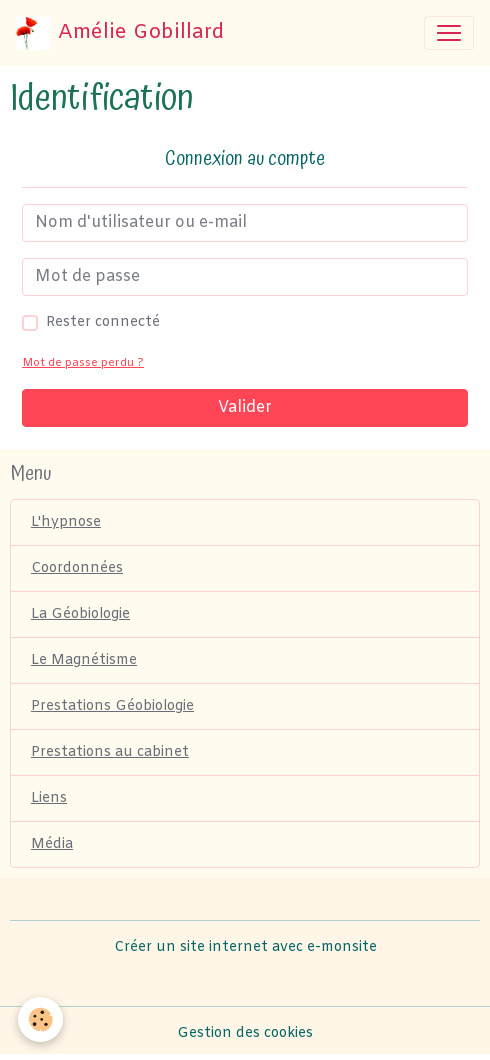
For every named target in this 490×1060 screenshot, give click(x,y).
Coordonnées (77, 568)
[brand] (120, 33)
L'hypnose (66, 522)
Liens (49, 798)
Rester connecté (103, 322)
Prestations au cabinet (110, 752)
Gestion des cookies (245, 1033)
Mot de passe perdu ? (83, 363)
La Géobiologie (80, 614)
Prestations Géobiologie (112, 706)
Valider (245, 407)
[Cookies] (40, 1019)
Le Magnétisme (84, 660)
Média (52, 844)
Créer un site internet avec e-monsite (245, 947)
